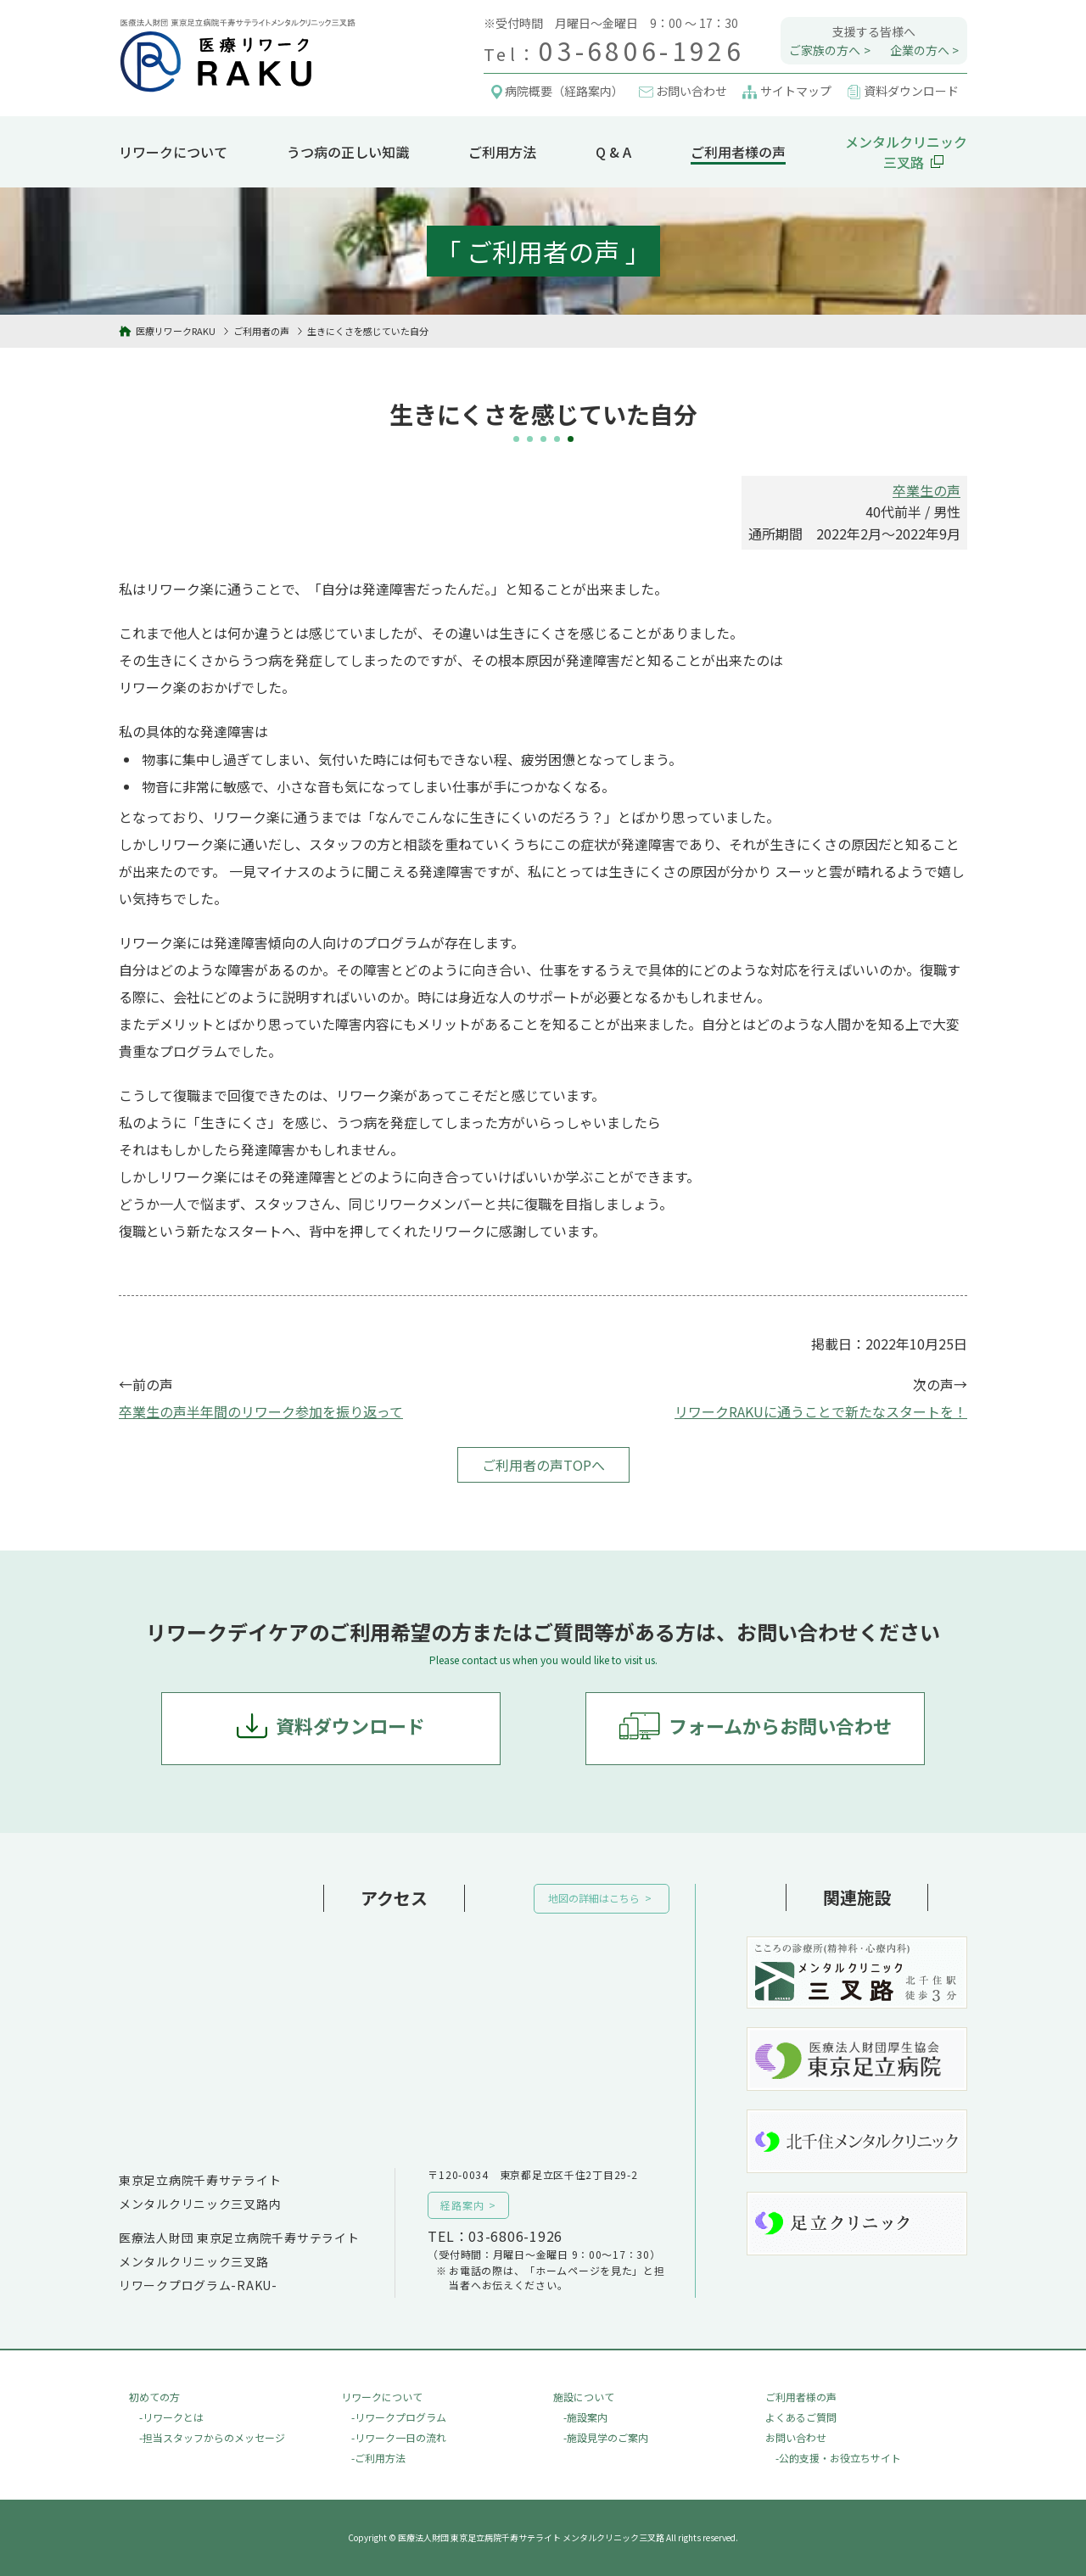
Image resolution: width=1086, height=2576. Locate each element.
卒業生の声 (926, 490)
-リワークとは (171, 2417)
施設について (583, 2396)
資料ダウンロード (350, 1725)
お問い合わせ (795, 2437)
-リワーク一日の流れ (398, 2437)
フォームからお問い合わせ (780, 1725)
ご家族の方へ (824, 50)
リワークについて (173, 152)
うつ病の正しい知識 (348, 152)
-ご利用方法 (378, 2457)
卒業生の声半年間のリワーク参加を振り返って (261, 1411)
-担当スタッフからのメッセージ (212, 2437)
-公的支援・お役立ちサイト (838, 2457)
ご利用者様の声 (738, 152)
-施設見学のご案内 (605, 2437)
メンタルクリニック (906, 151)
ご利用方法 (502, 152)
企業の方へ (919, 50)
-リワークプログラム (398, 2417)
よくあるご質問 (801, 2417)
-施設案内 (585, 2417)
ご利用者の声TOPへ (543, 1465)
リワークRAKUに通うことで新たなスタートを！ (821, 1411)
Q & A (613, 152)
